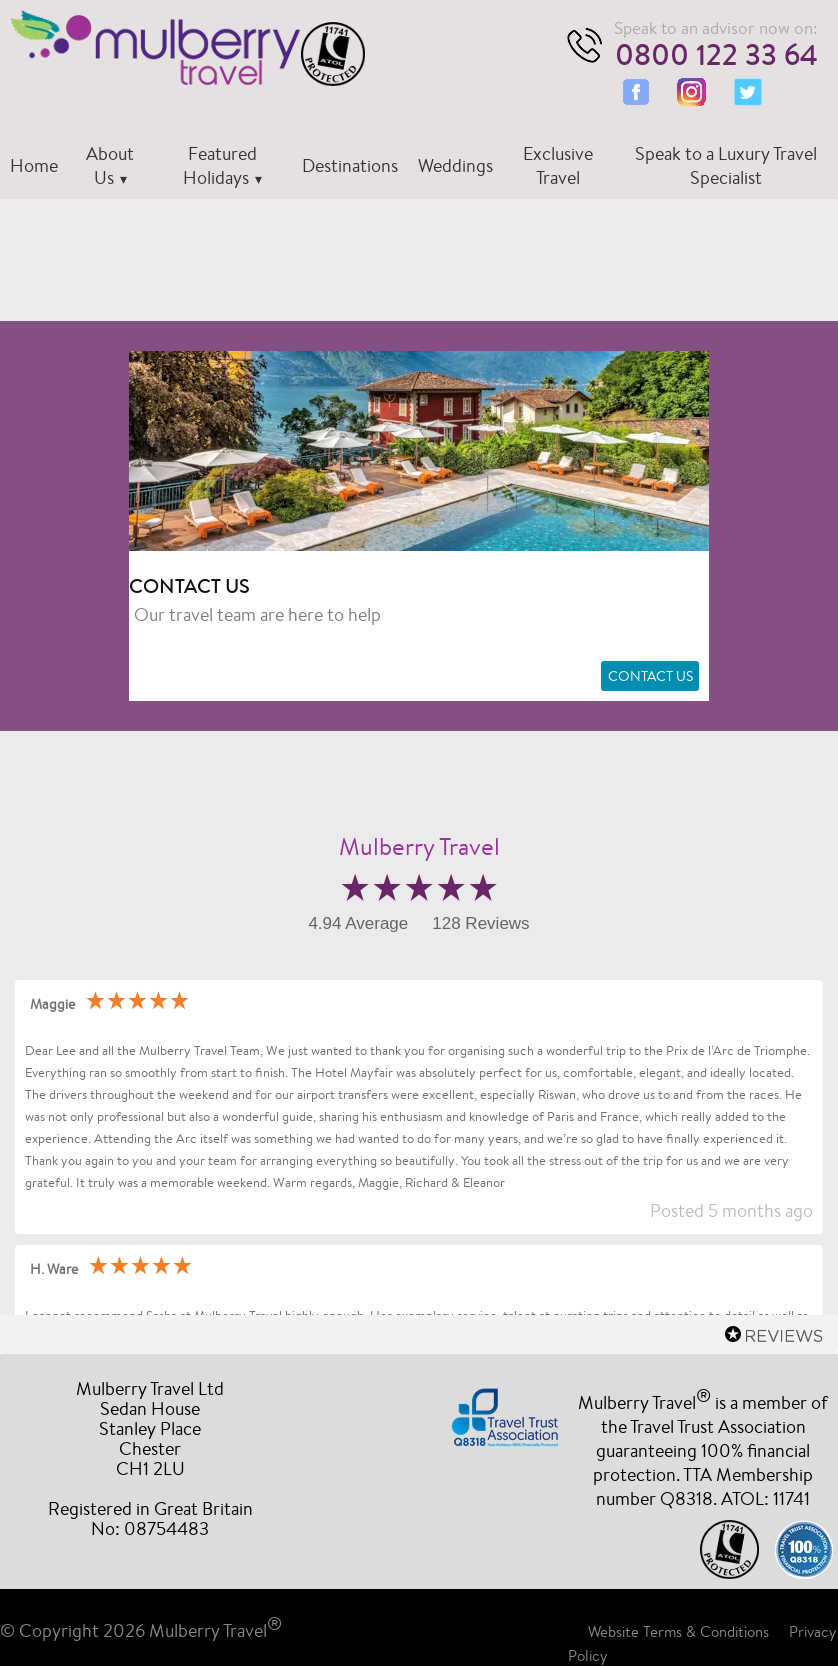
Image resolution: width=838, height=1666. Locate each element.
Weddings (455, 165)
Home (34, 165)
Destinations (350, 165)
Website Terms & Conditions (678, 1631)
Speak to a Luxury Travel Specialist (726, 165)
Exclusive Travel (558, 165)
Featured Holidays (220, 165)
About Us (110, 165)
